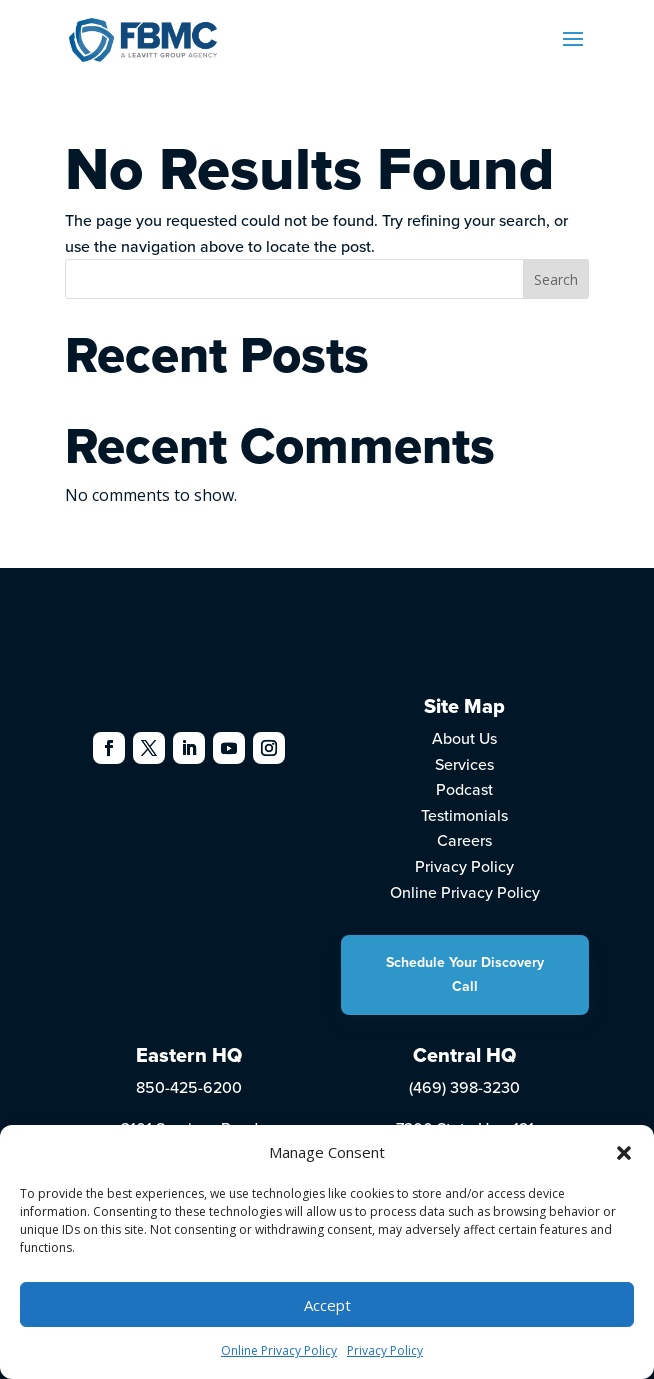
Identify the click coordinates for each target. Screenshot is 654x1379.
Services (464, 764)
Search (556, 279)
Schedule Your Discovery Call (465, 974)
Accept (327, 1305)
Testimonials (464, 815)
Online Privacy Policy (279, 1350)
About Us (464, 738)
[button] (624, 1153)
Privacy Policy (385, 1350)
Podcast (464, 789)
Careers (464, 840)
